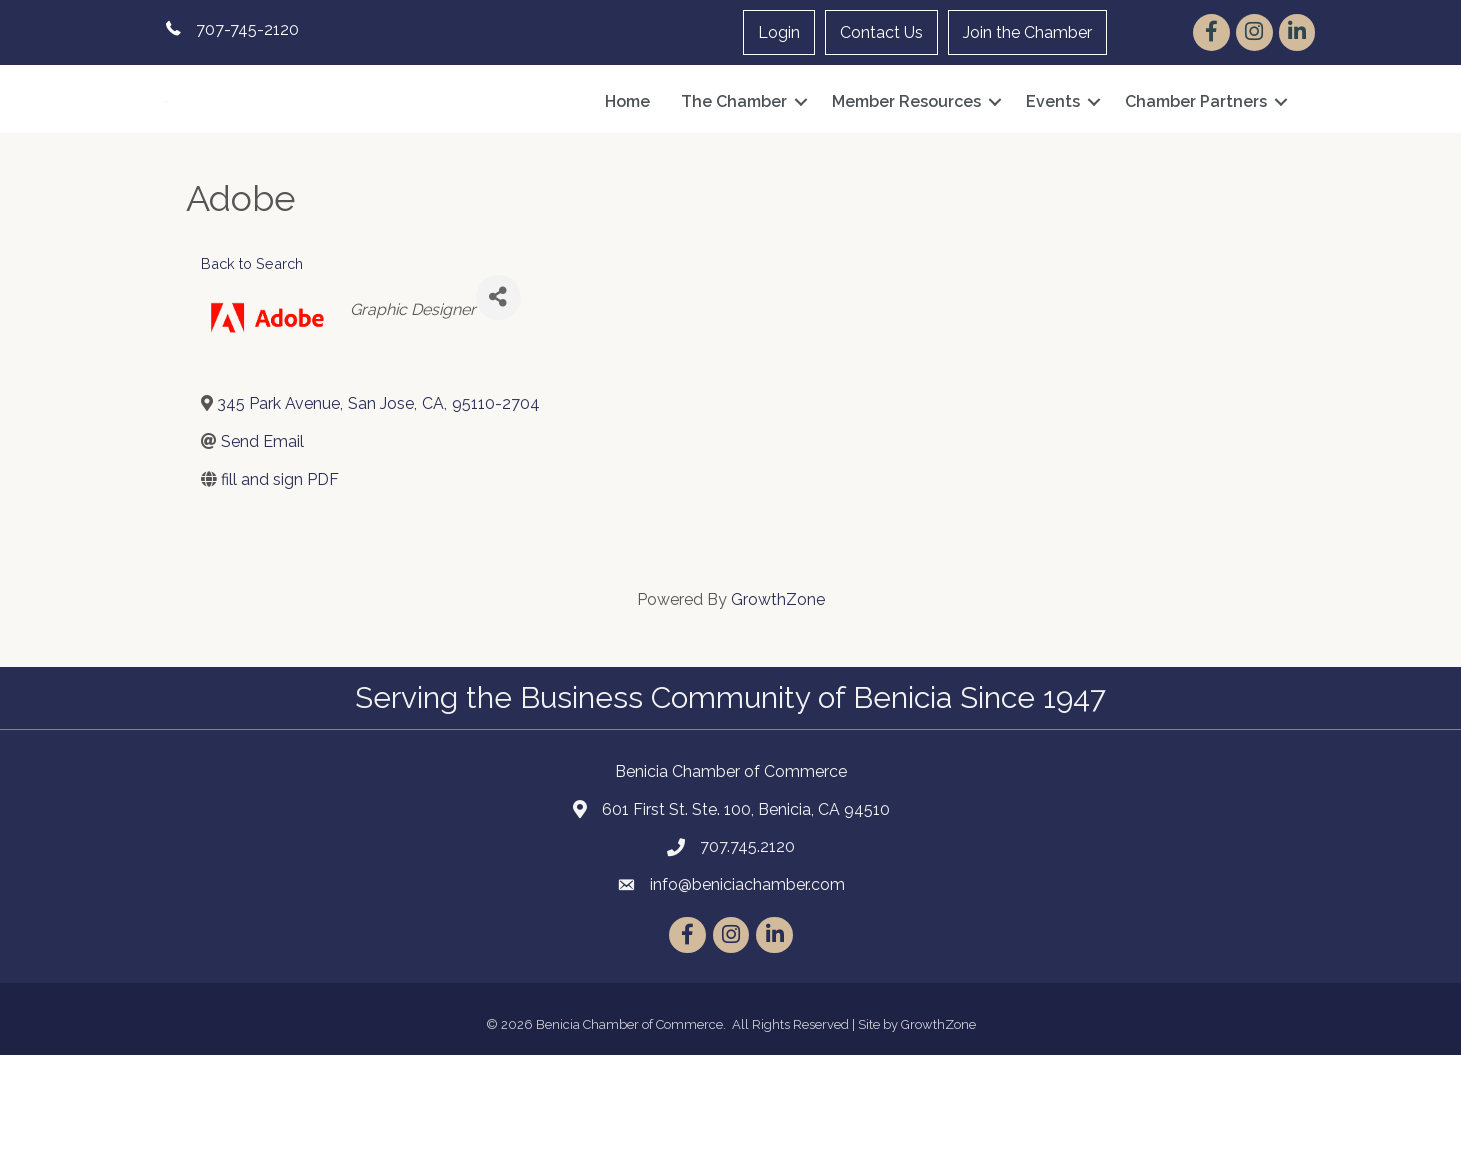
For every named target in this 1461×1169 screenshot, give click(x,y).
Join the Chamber (1027, 32)
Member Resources (906, 158)
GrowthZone (778, 713)
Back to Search (252, 377)
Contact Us (881, 32)
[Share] (498, 410)
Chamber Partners (1196, 158)
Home (627, 158)
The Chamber (734, 158)
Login (779, 32)
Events (1053, 158)
